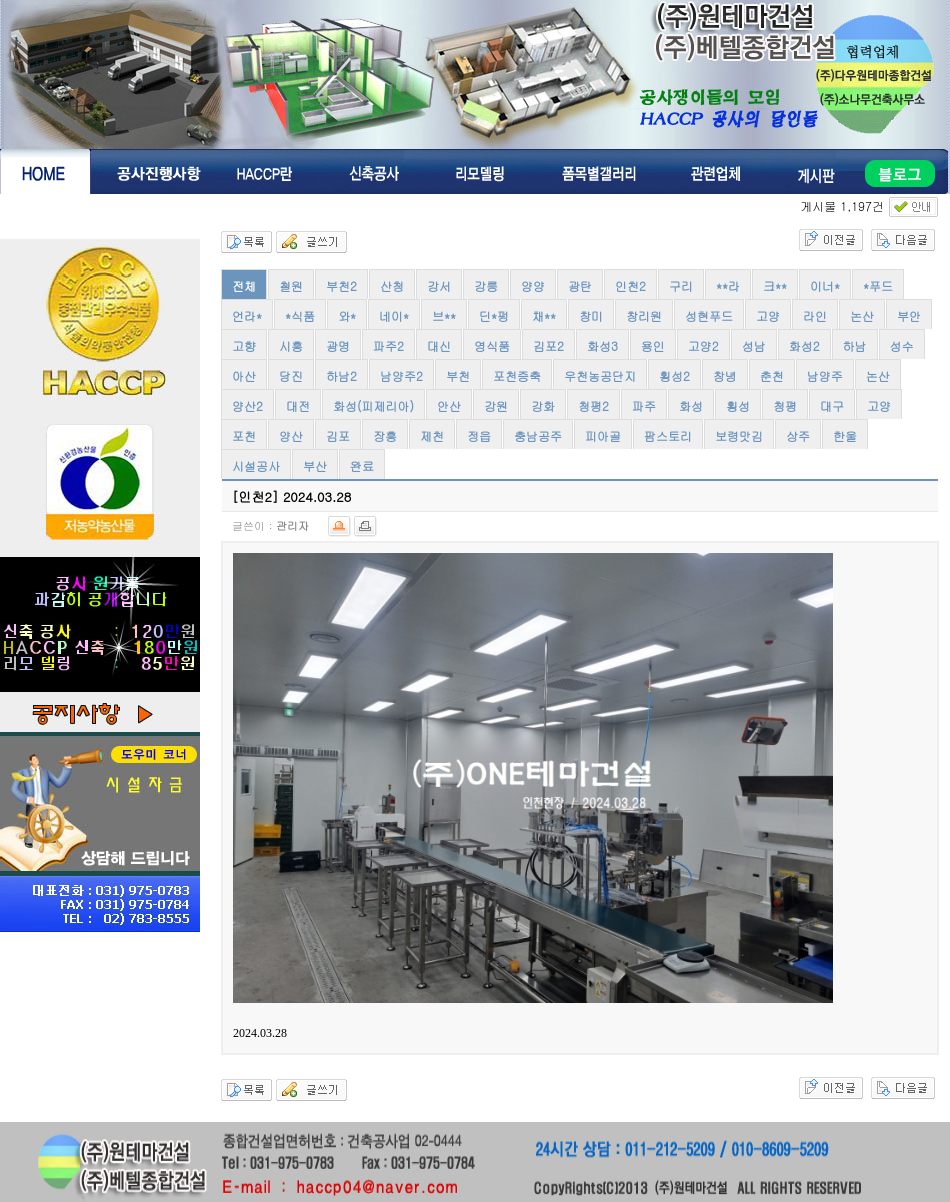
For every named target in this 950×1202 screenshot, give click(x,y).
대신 (439, 345)
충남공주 (538, 435)
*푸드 (878, 285)
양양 (533, 285)
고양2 (703, 345)
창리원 (644, 315)
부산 (315, 465)
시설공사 (256, 465)
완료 (362, 465)
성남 (754, 345)
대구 (832, 405)
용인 (653, 345)
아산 (244, 375)
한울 (845, 435)
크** (775, 285)
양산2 (247, 405)
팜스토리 (668, 435)
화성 (691, 405)
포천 (244, 435)
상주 (798, 435)
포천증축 (517, 375)
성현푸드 (709, 315)
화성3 (602, 345)
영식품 (492, 345)
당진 (291, 375)
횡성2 (674, 375)
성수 (902, 345)
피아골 (603, 435)
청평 (785, 405)
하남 (855, 345)
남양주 (825, 375)
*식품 (300, 315)
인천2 (630, 285)
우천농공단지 (600, 375)
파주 (644, 405)
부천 (458, 375)
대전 (298, 405)
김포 (338, 435)
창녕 (725, 375)
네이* (394, 315)
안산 (449, 405)
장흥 (385, 435)
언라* (247, 315)
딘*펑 (494, 315)
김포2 (548, 345)
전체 (244, 285)
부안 (909, 315)
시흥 (291, 345)
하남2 (341, 375)
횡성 (738, 405)
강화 (543, 405)
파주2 (388, 345)
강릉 (486, 285)
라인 (815, 315)
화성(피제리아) (373, 405)
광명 (338, 345)
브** (444, 315)
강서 (439, 285)
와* (347, 315)
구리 (681, 285)
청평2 (593, 405)
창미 (591, 315)
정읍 (479, 435)
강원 (496, 405)
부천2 (341, 285)
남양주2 (401, 375)
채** (544, 315)
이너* (825, 285)
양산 (291, 435)
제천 (432, 435)
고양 (768, 315)
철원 (291, 285)
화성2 (804, 345)
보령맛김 (739, 435)
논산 (862, 315)
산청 (392, 285)
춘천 (772, 375)
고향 (244, 345)
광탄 (580, 285)
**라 (728, 285)
